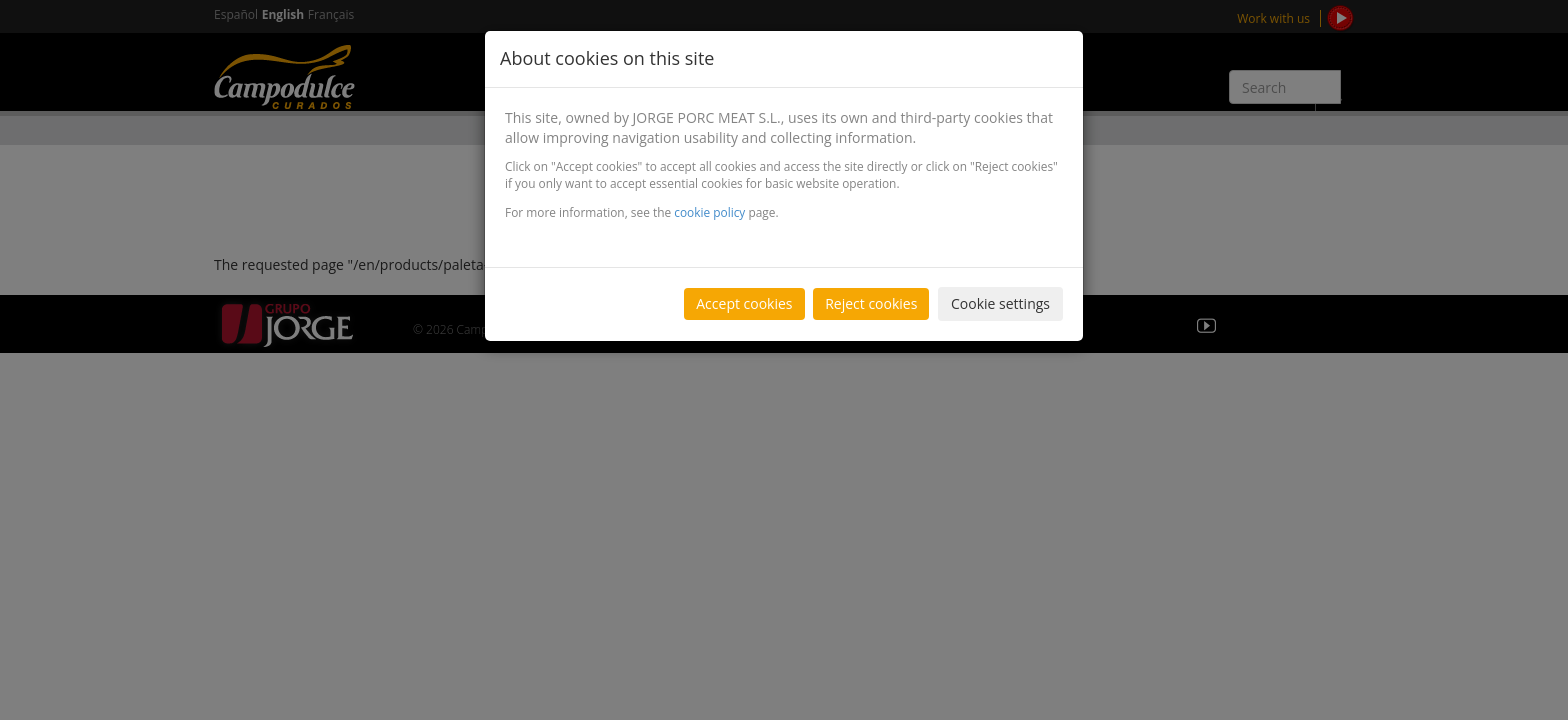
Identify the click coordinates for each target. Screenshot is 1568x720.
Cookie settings (1000, 303)
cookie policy (709, 212)
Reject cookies (871, 303)
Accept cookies (744, 303)
